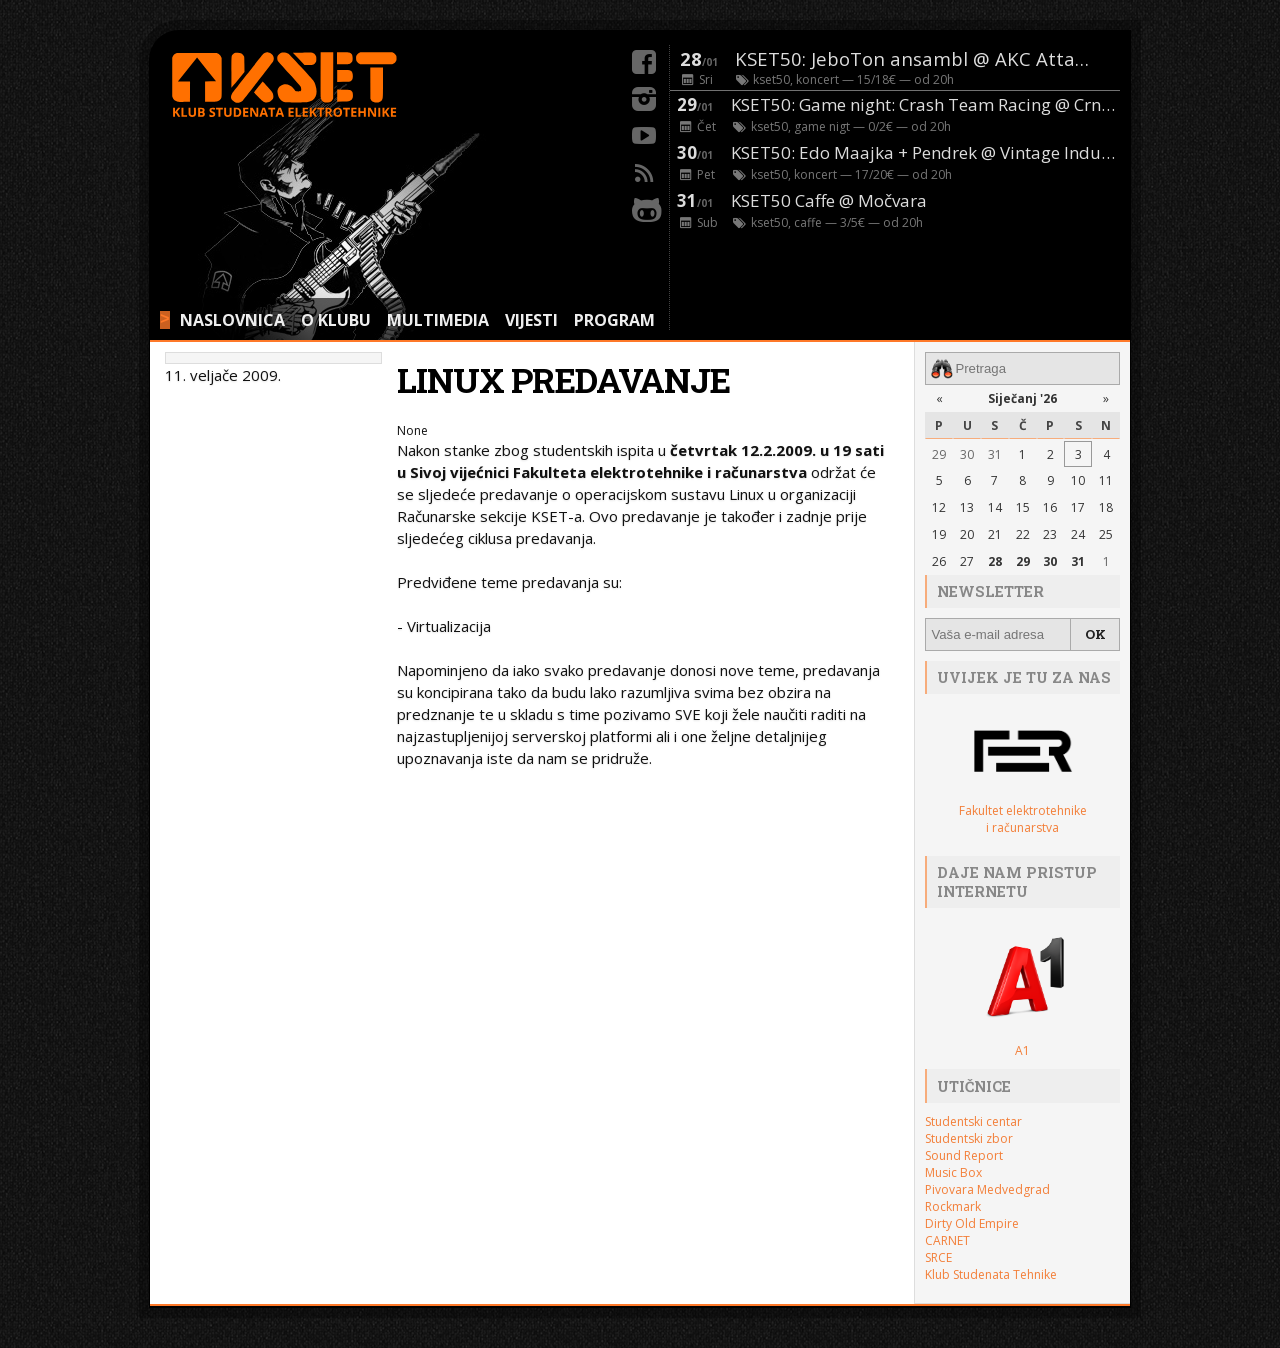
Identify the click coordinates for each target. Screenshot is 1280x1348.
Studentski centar (973, 1121)
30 (967, 454)
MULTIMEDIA (438, 320)
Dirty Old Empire (972, 1223)
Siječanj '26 (1022, 398)
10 (1078, 480)
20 (967, 534)
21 (995, 534)
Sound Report (964, 1155)
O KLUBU (336, 320)
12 (939, 507)
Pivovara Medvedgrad (987, 1189)
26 (939, 561)
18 (1106, 507)
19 (939, 534)
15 (1023, 507)
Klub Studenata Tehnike (991, 1274)
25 (1106, 534)
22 (1023, 534)
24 (1078, 534)
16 (1050, 507)
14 (995, 507)
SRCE (938, 1257)
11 (1106, 480)
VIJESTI (531, 320)
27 (967, 561)
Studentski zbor (969, 1138)
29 (939, 454)
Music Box (953, 1172)
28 (995, 561)
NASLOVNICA (232, 320)
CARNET (947, 1240)
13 (967, 507)
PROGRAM (614, 320)
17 (1078, 507)
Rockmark (953, 1206)
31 (995, 454)
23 (1050, 534)
